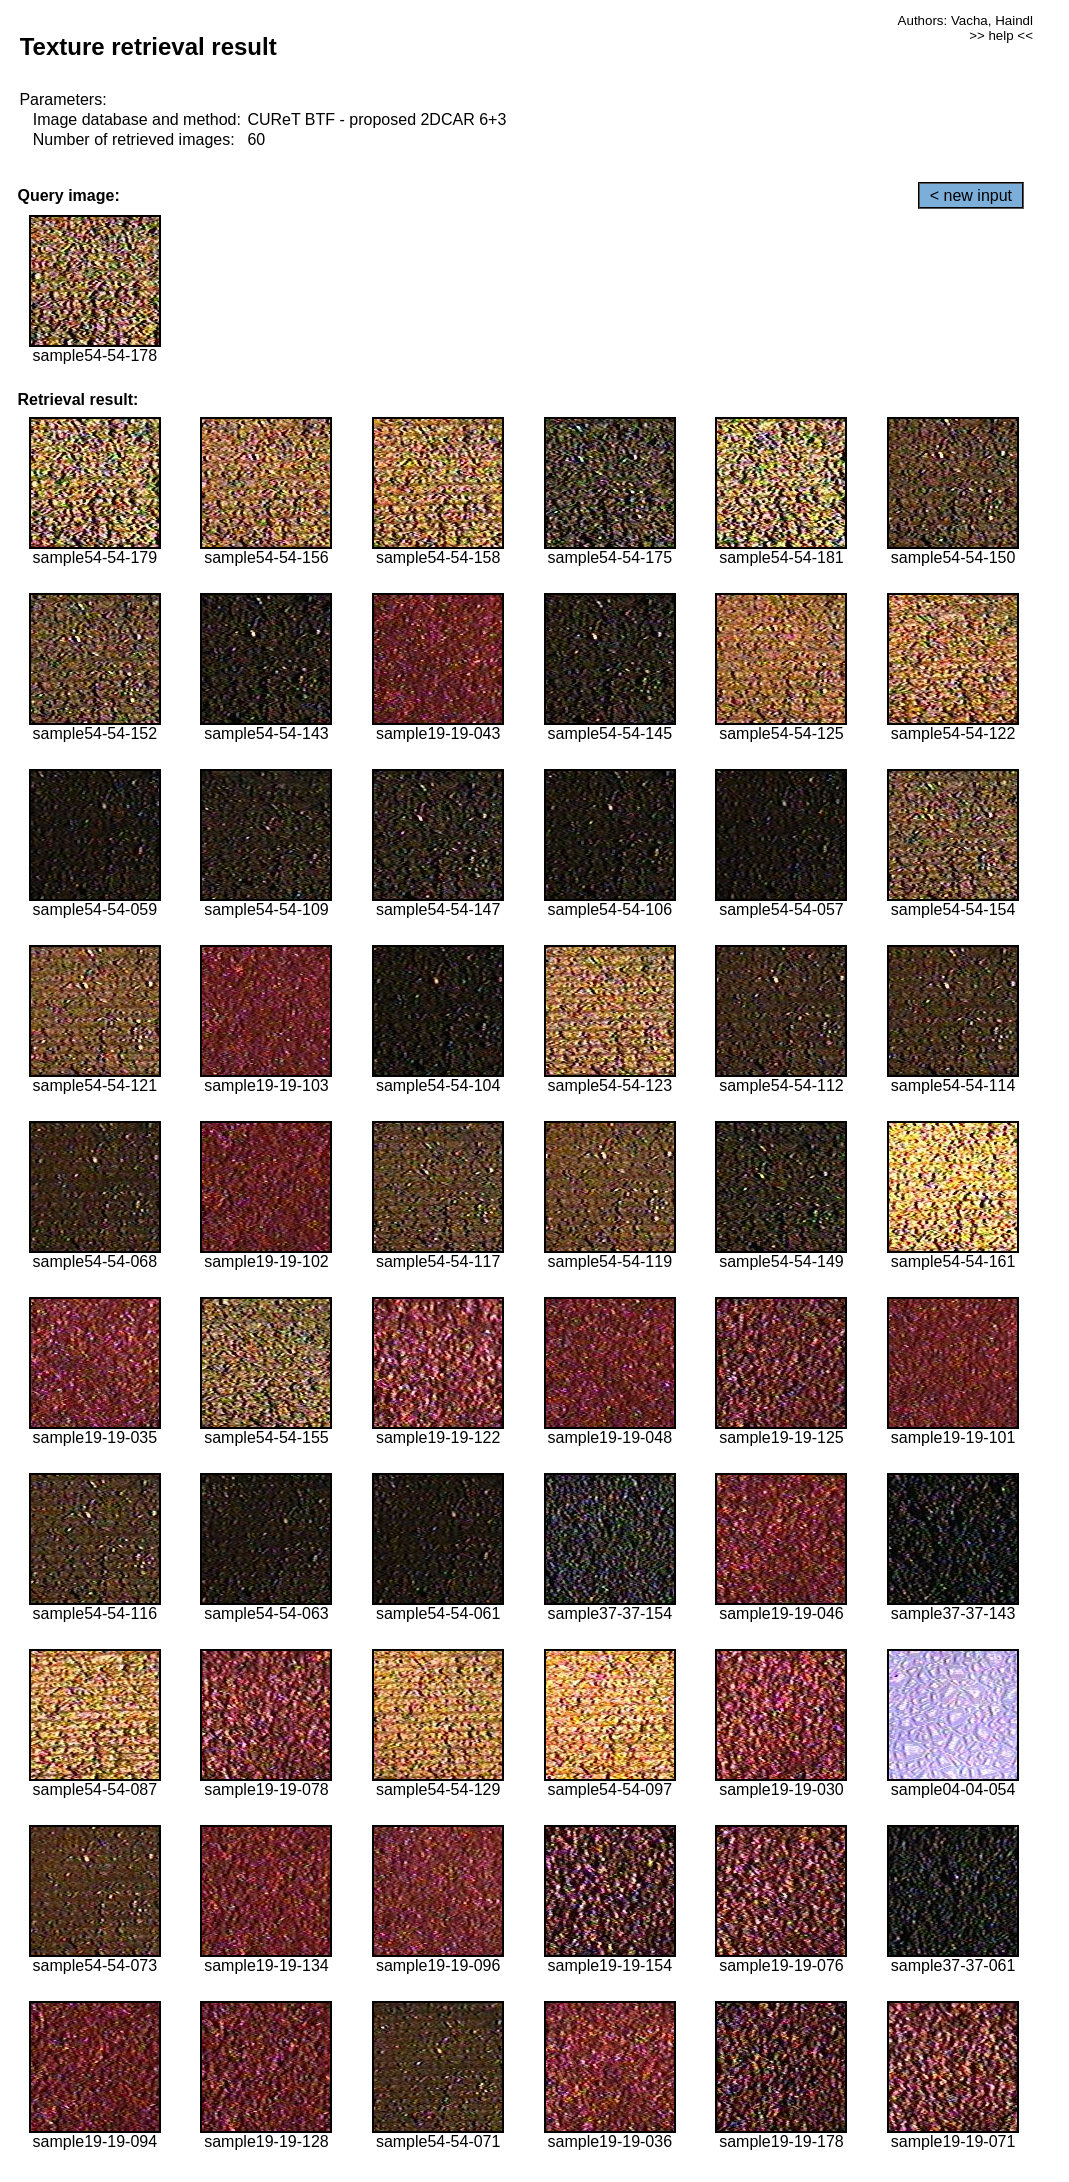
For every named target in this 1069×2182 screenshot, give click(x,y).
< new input (971, 195)
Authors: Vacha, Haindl (965, 20)
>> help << (1001, 35)
